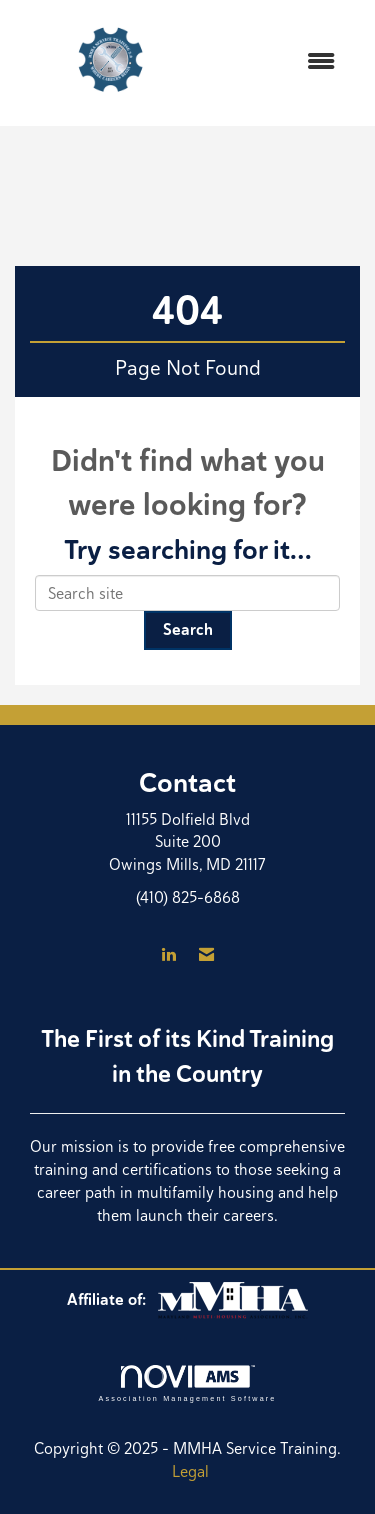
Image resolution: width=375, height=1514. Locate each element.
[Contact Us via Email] (206, 955)
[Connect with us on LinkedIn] (168, 955)
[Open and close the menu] (280, 62)
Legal (190, 1471)
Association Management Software (187, 1383)
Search (188, 629)
